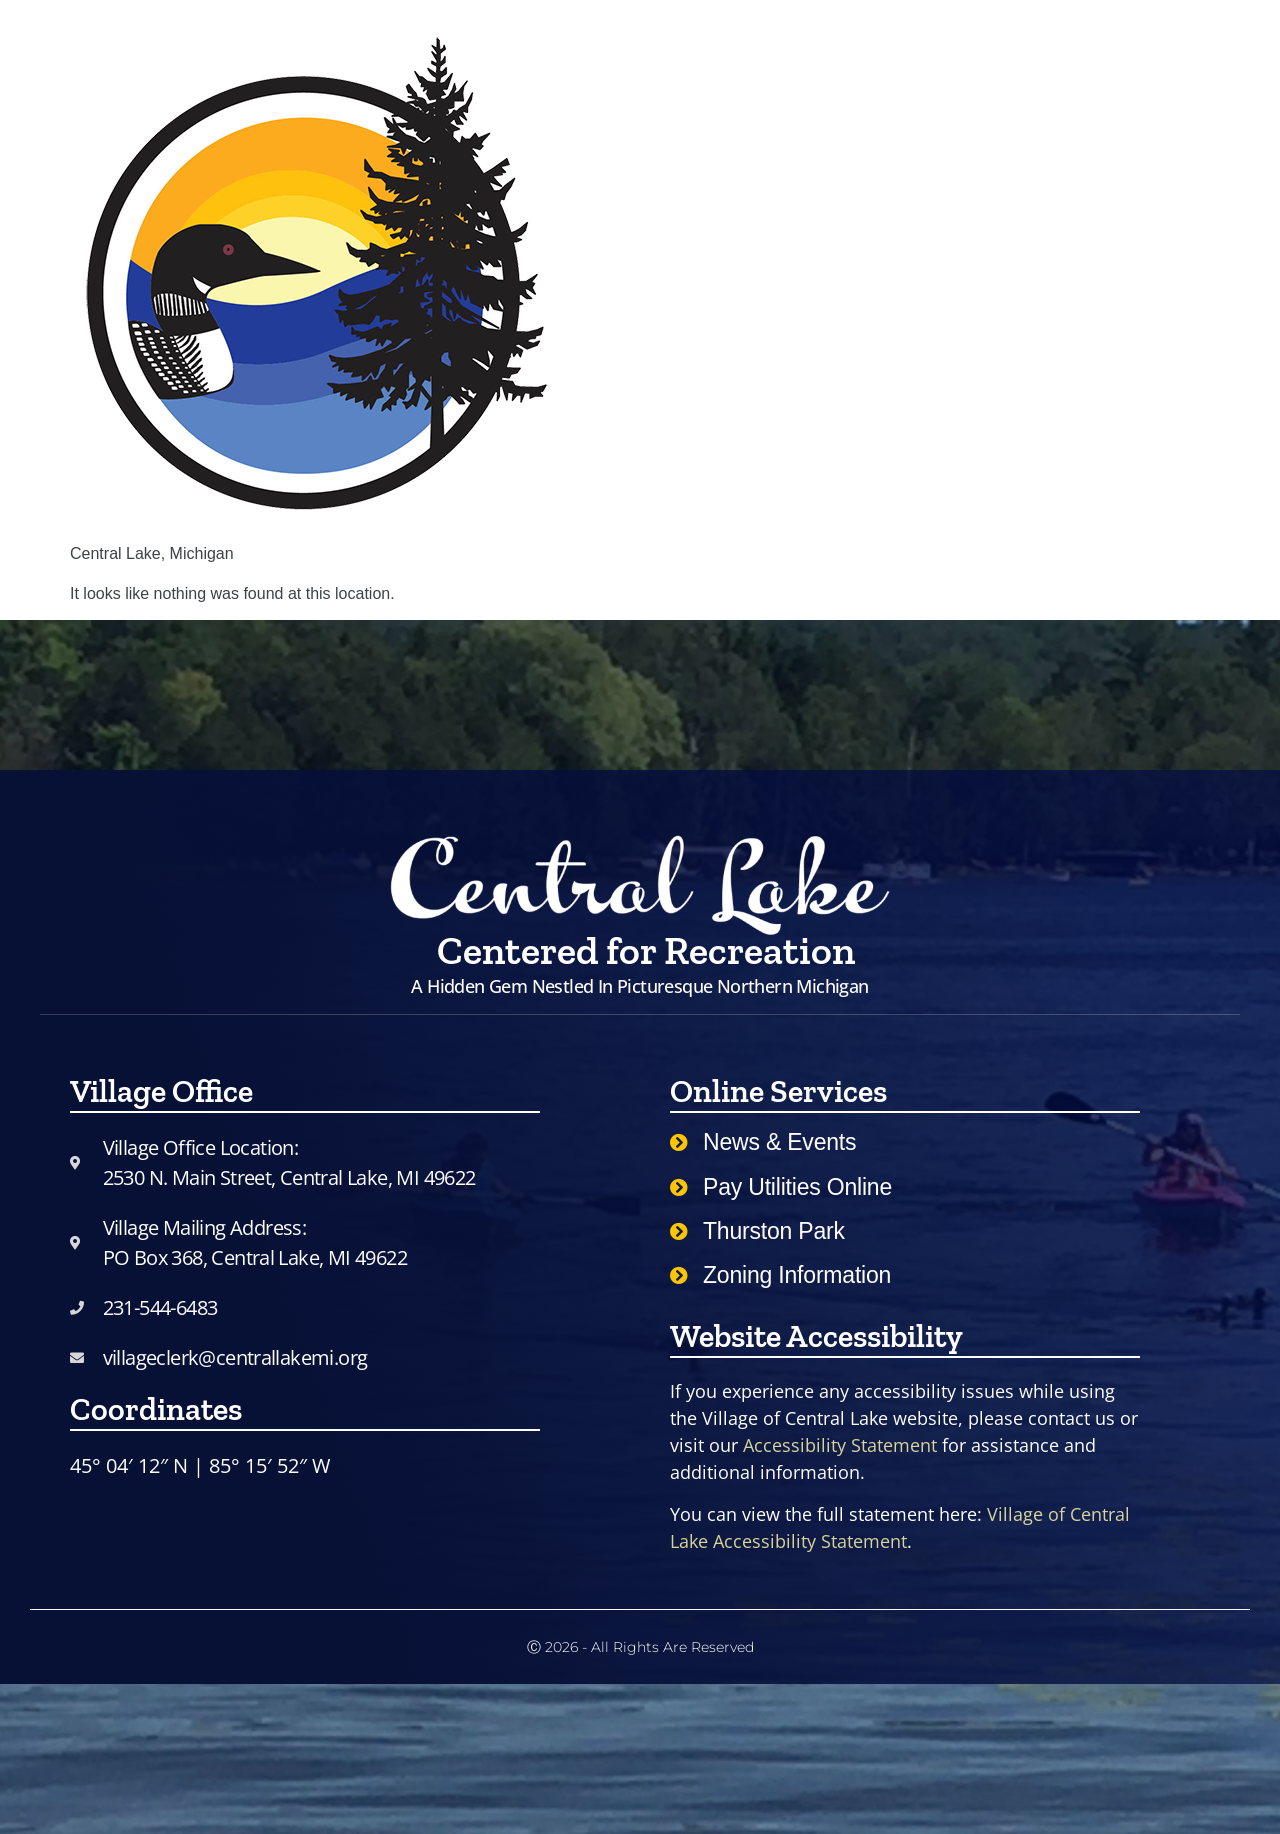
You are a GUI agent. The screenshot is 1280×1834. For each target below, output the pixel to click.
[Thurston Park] (679, 1231)
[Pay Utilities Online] (679, 1187)
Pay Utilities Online (797, 1187)
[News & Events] (679, 1142)
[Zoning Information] (679, 1275)
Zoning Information (797, 1275)
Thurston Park (774, 1231)
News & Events (779, 1142)
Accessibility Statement (840, 1445)
